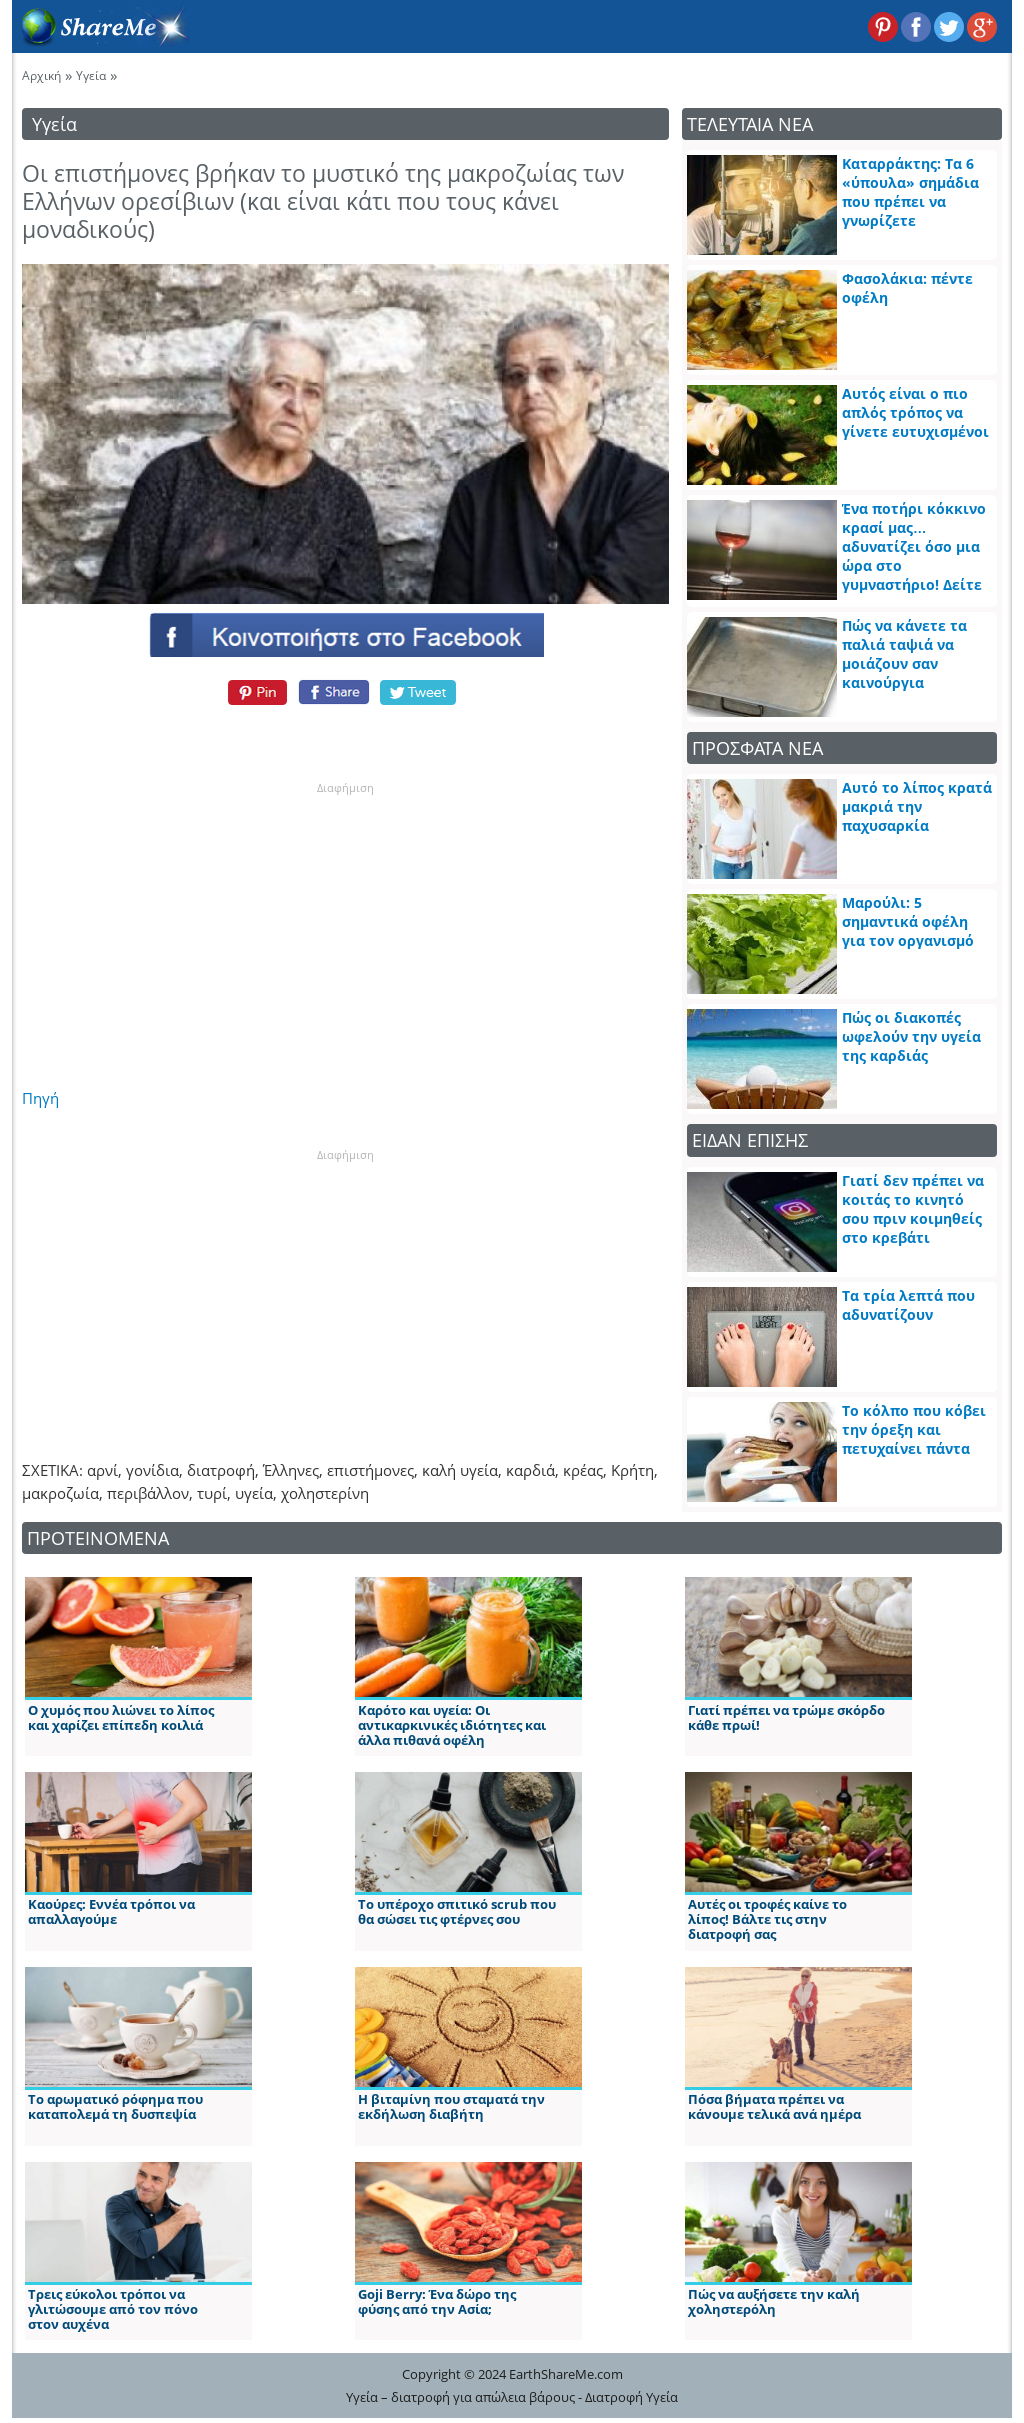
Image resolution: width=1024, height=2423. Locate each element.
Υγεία (91, 75)
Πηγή (40, 1098)
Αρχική (41, 75)
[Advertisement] (345, 921)
